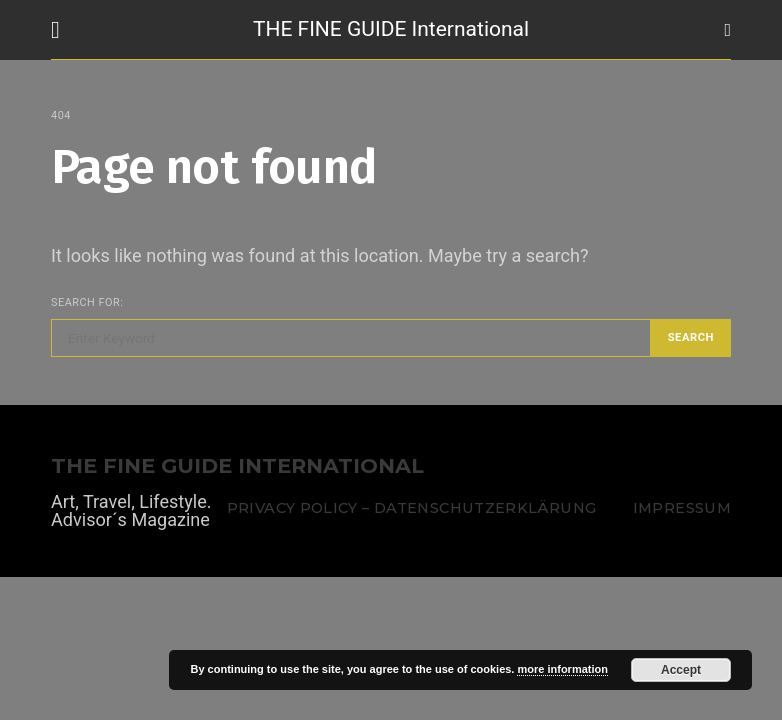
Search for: (87, 302)
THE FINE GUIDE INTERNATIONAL (237, 466)
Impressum (682, 508)
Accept (681, 670)
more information (562, 669)
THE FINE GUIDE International (391, 29)
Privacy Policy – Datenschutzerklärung (411, 508)
